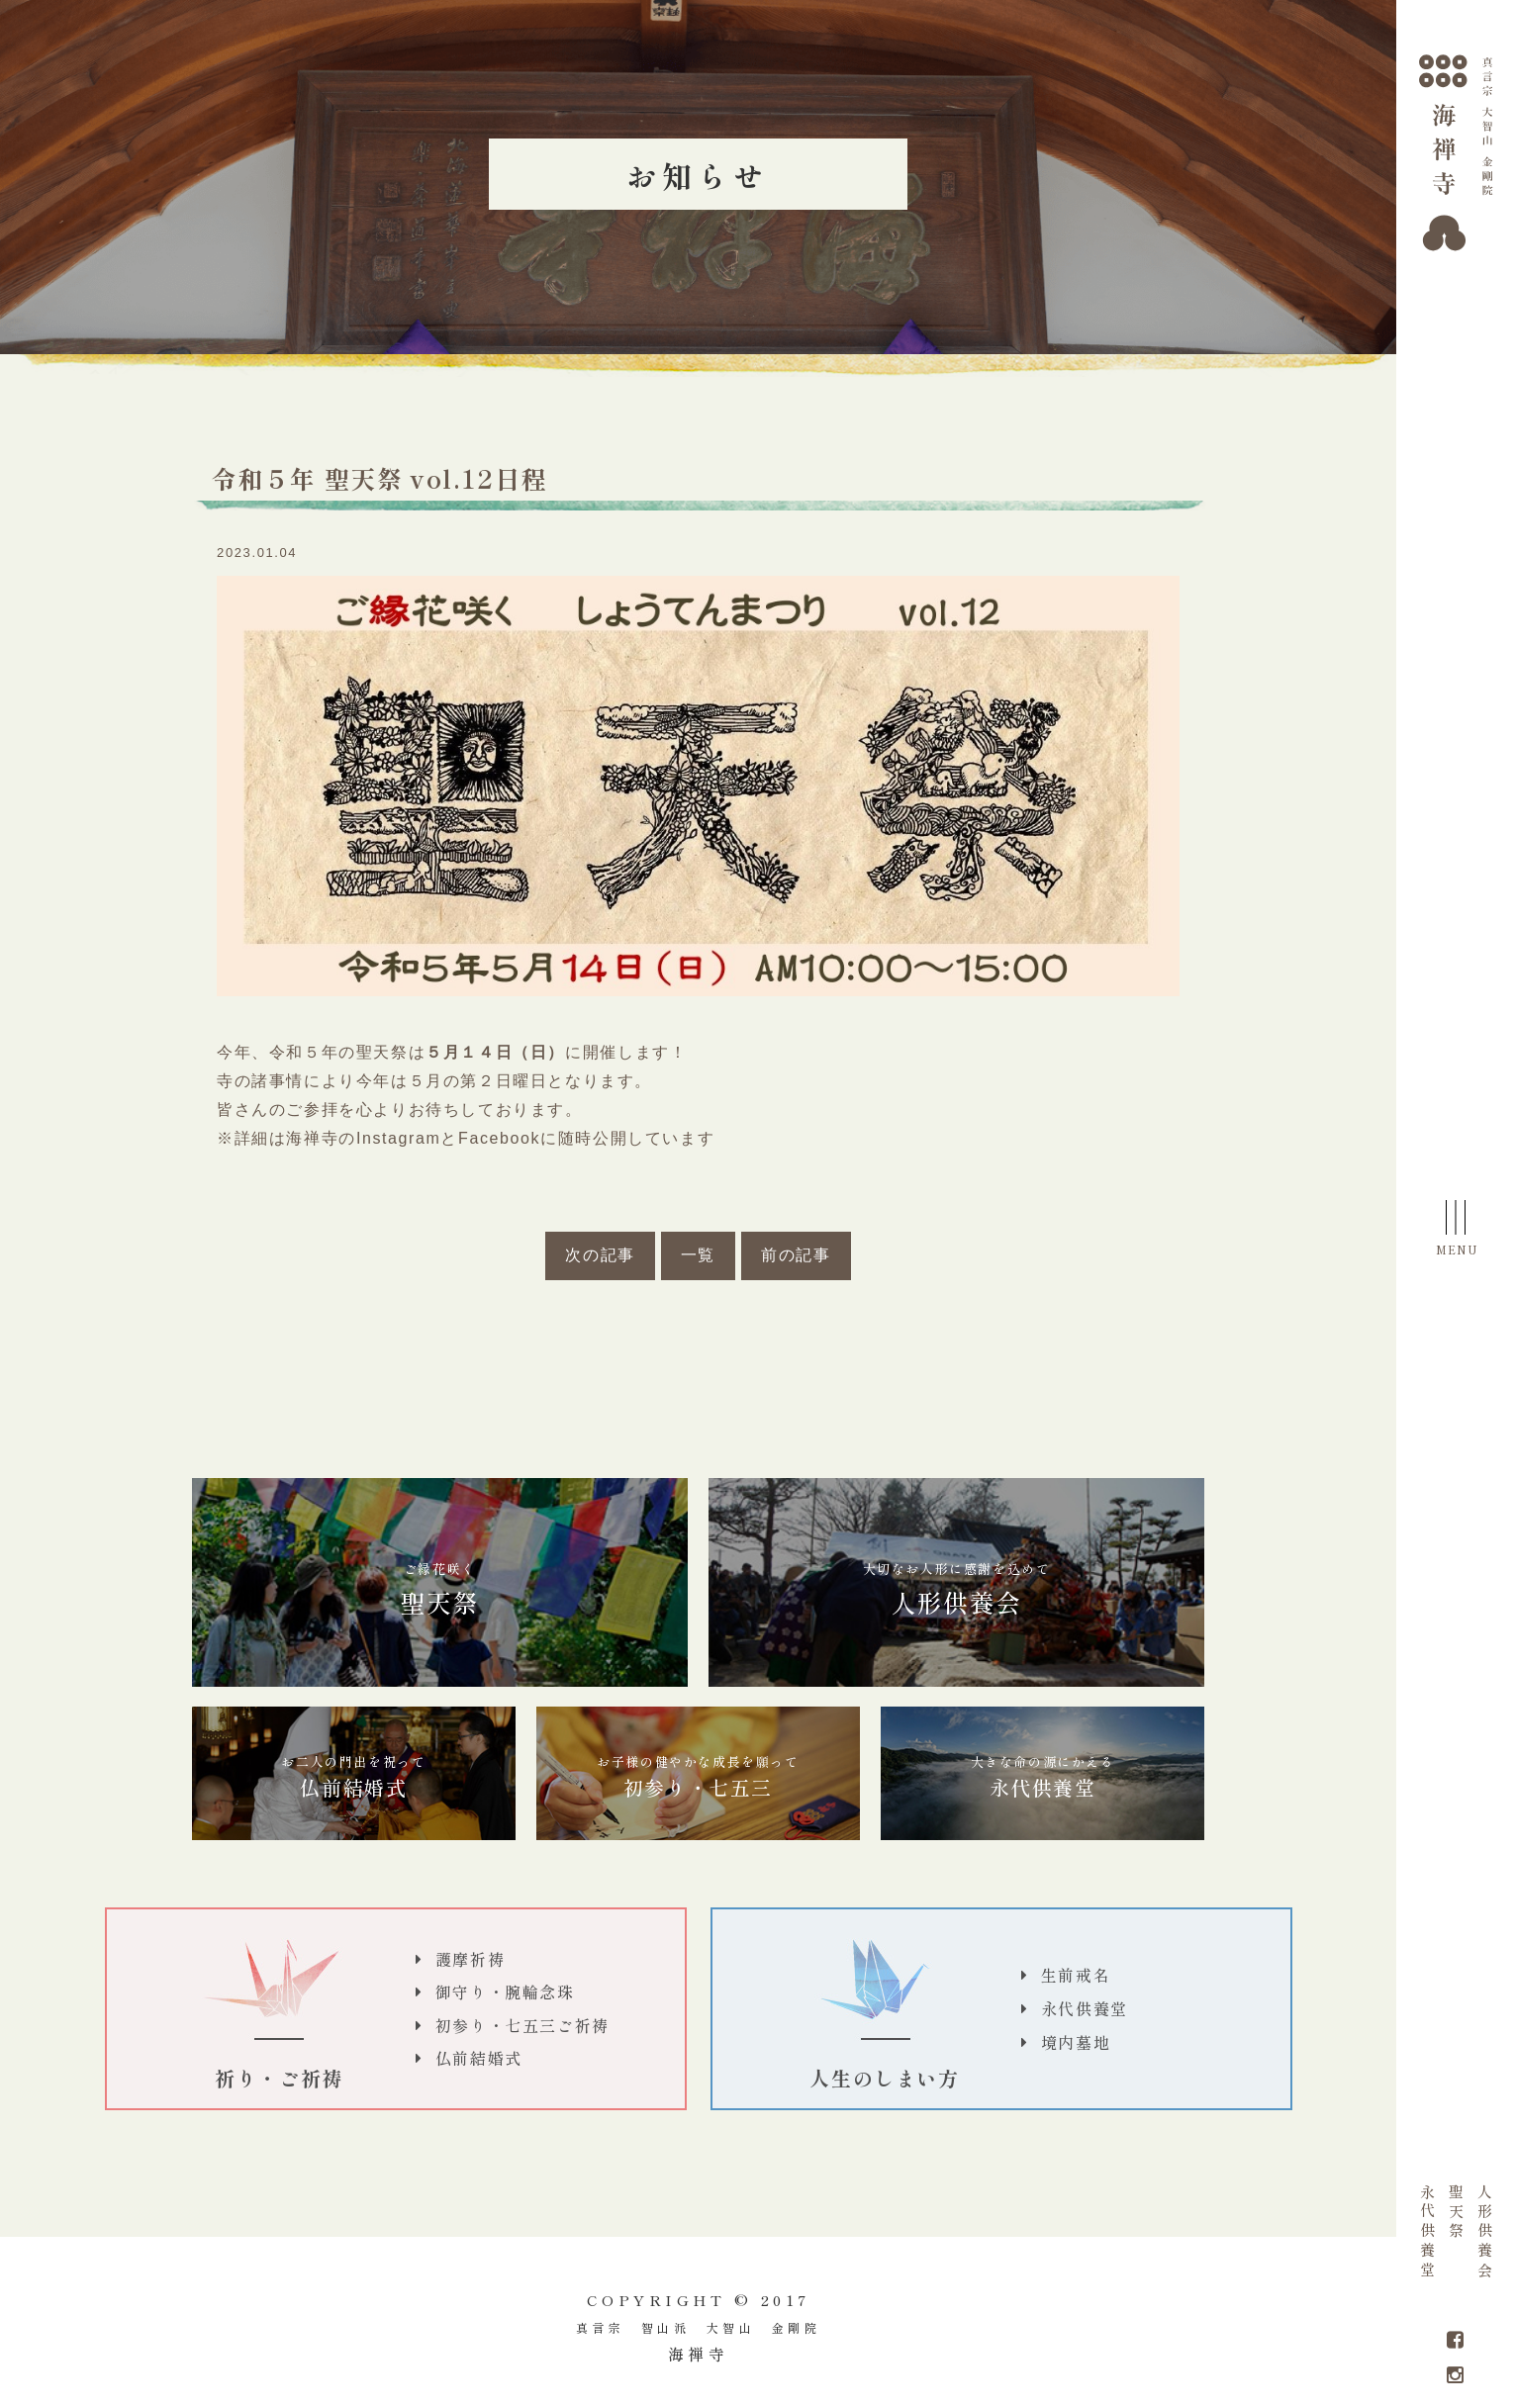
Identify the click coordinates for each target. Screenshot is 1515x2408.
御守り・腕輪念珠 (505, 1991)
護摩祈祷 (470, 1959)
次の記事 (599, 1255)
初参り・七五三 (698, 1777)
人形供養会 (1484, 2232)
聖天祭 (1456, 2213)
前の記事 (795, 1255)
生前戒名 (1075, 1975)
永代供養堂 (1428, 2232)
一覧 (698, 1255)
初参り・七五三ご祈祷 (522, 2025)
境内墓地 (1075, 2042)
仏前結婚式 (353, 1777)
